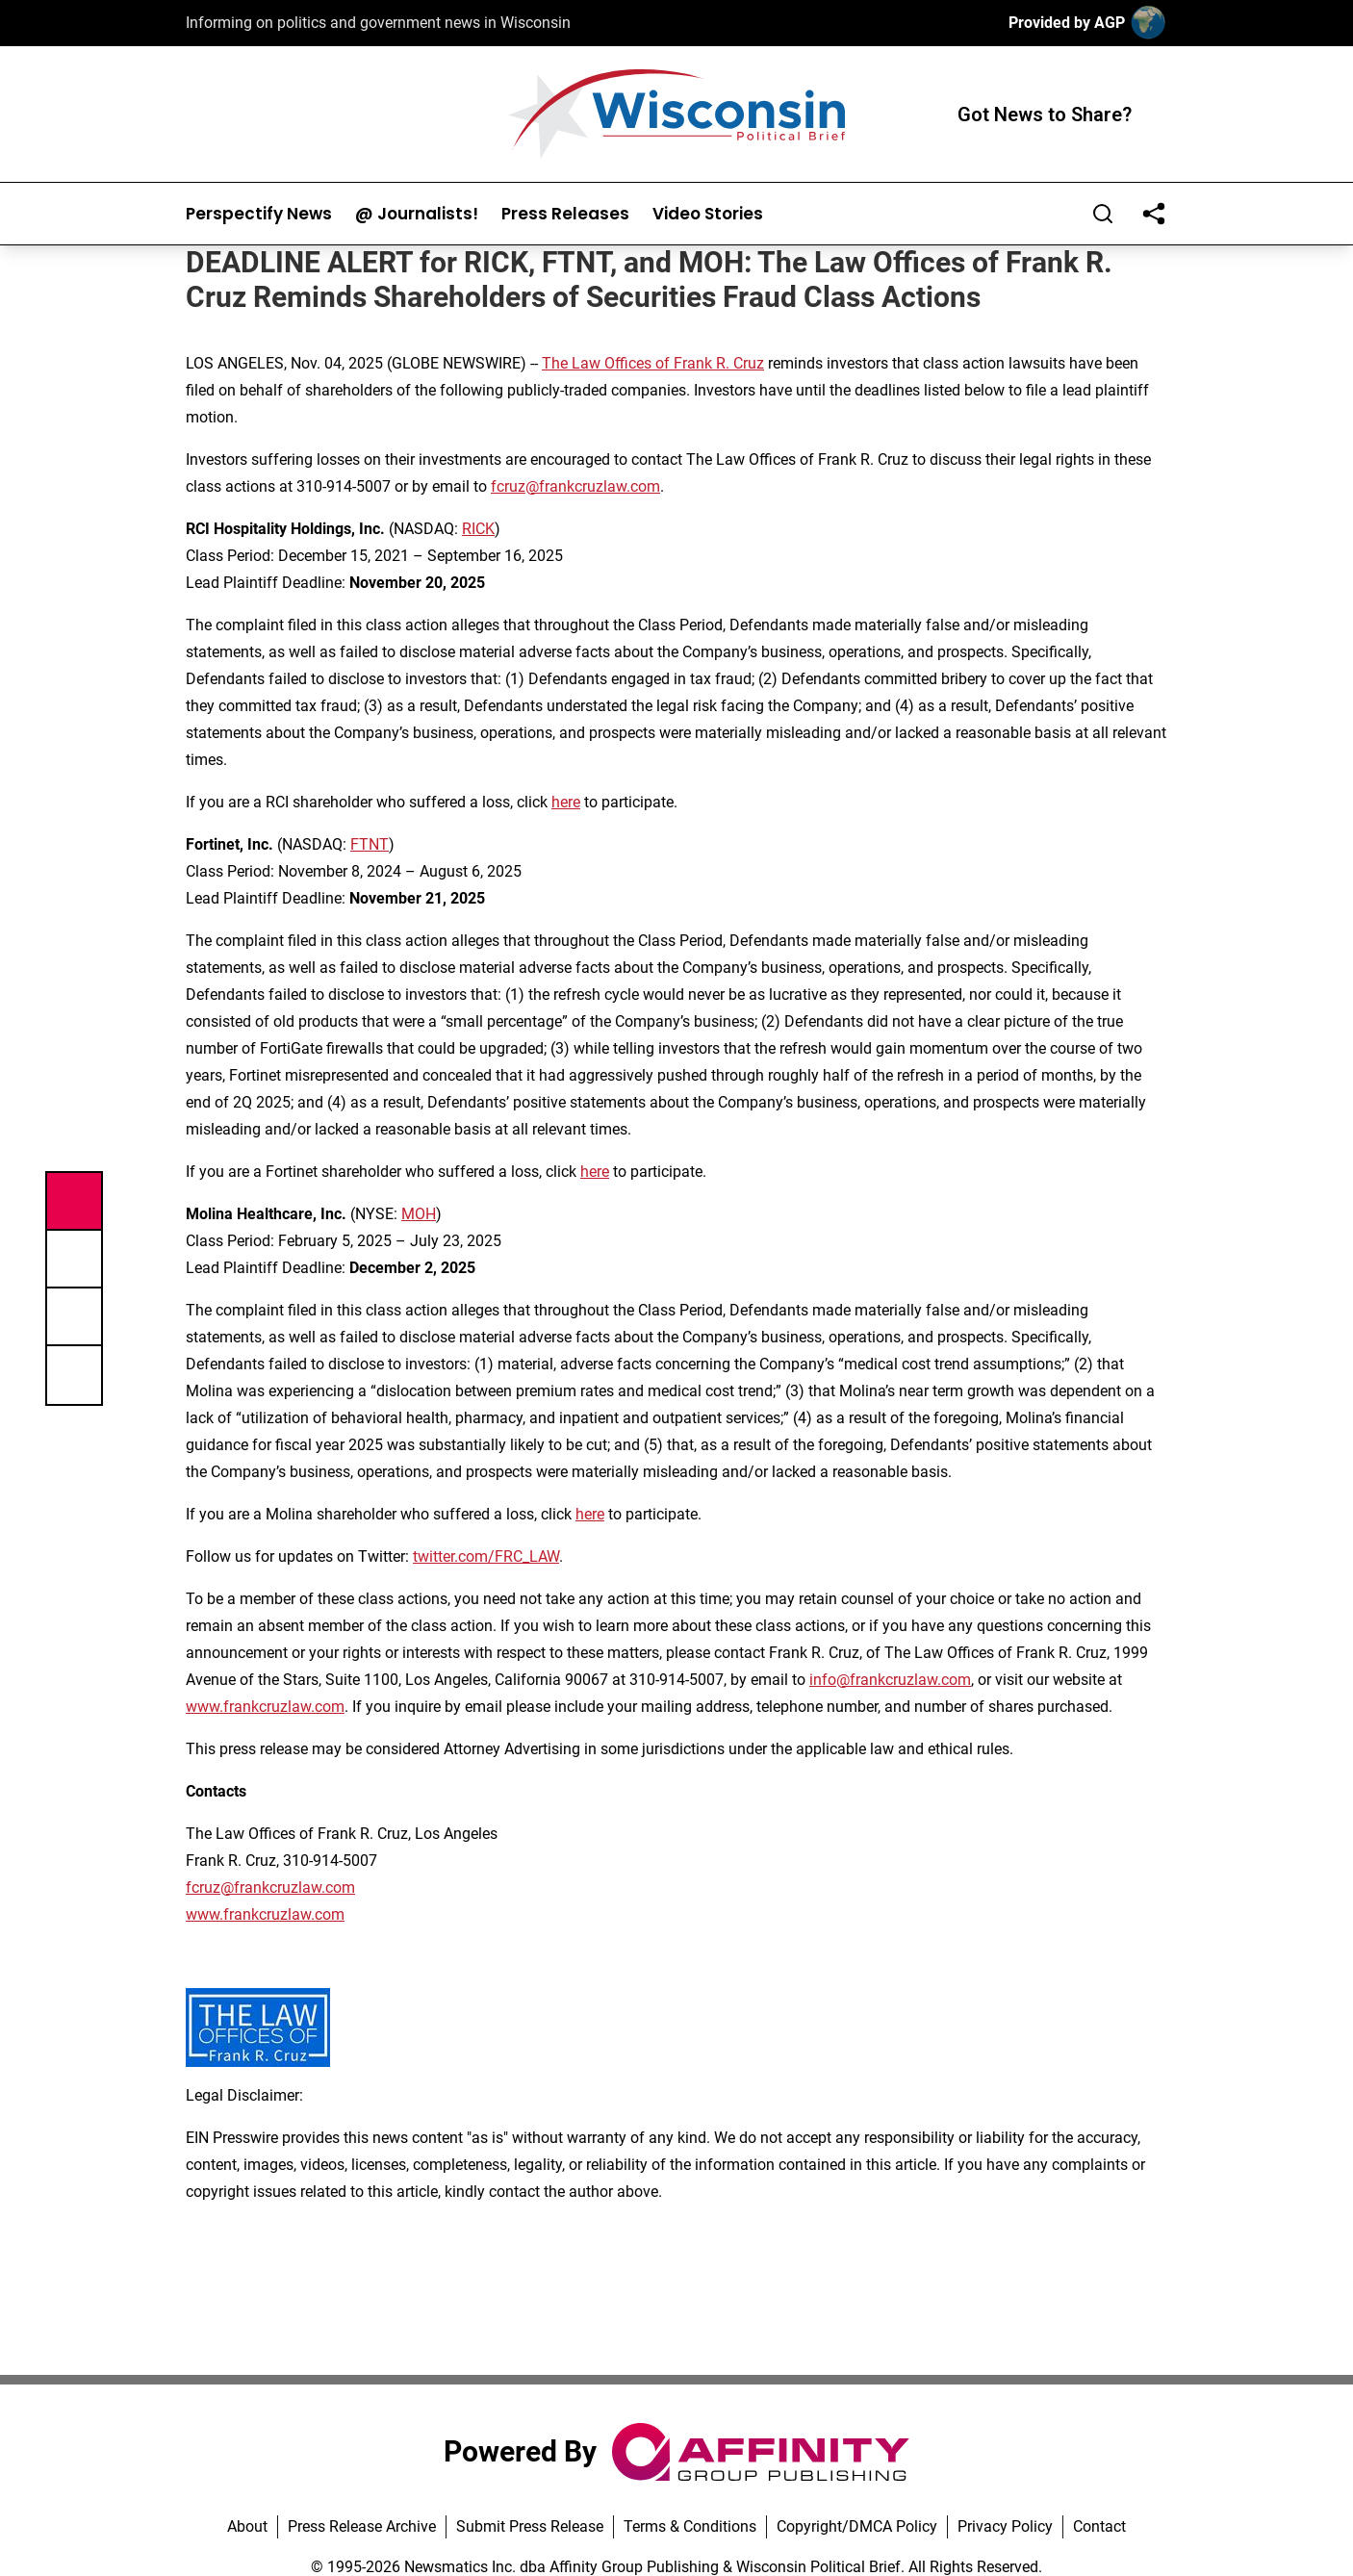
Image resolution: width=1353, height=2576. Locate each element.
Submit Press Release (529, 2526)
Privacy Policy (1005, 2526)
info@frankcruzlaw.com (890, 1680)
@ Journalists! (416, 214)
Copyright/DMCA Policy (857, 2526)
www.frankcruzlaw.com (265, 1706)
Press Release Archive (362, 2526)
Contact (1099, 2526)
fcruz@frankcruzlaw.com (575, 486)
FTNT (369, 844)
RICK (478, 529)
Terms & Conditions (690, 2526)
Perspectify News (259, 214)
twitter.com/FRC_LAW (486, 1556)
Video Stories (707, 214)
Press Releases (565, 214)
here (565, 802)
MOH (418, 1214)
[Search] (1103, 213)
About (247, 2526)
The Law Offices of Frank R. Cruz (653, 363)
